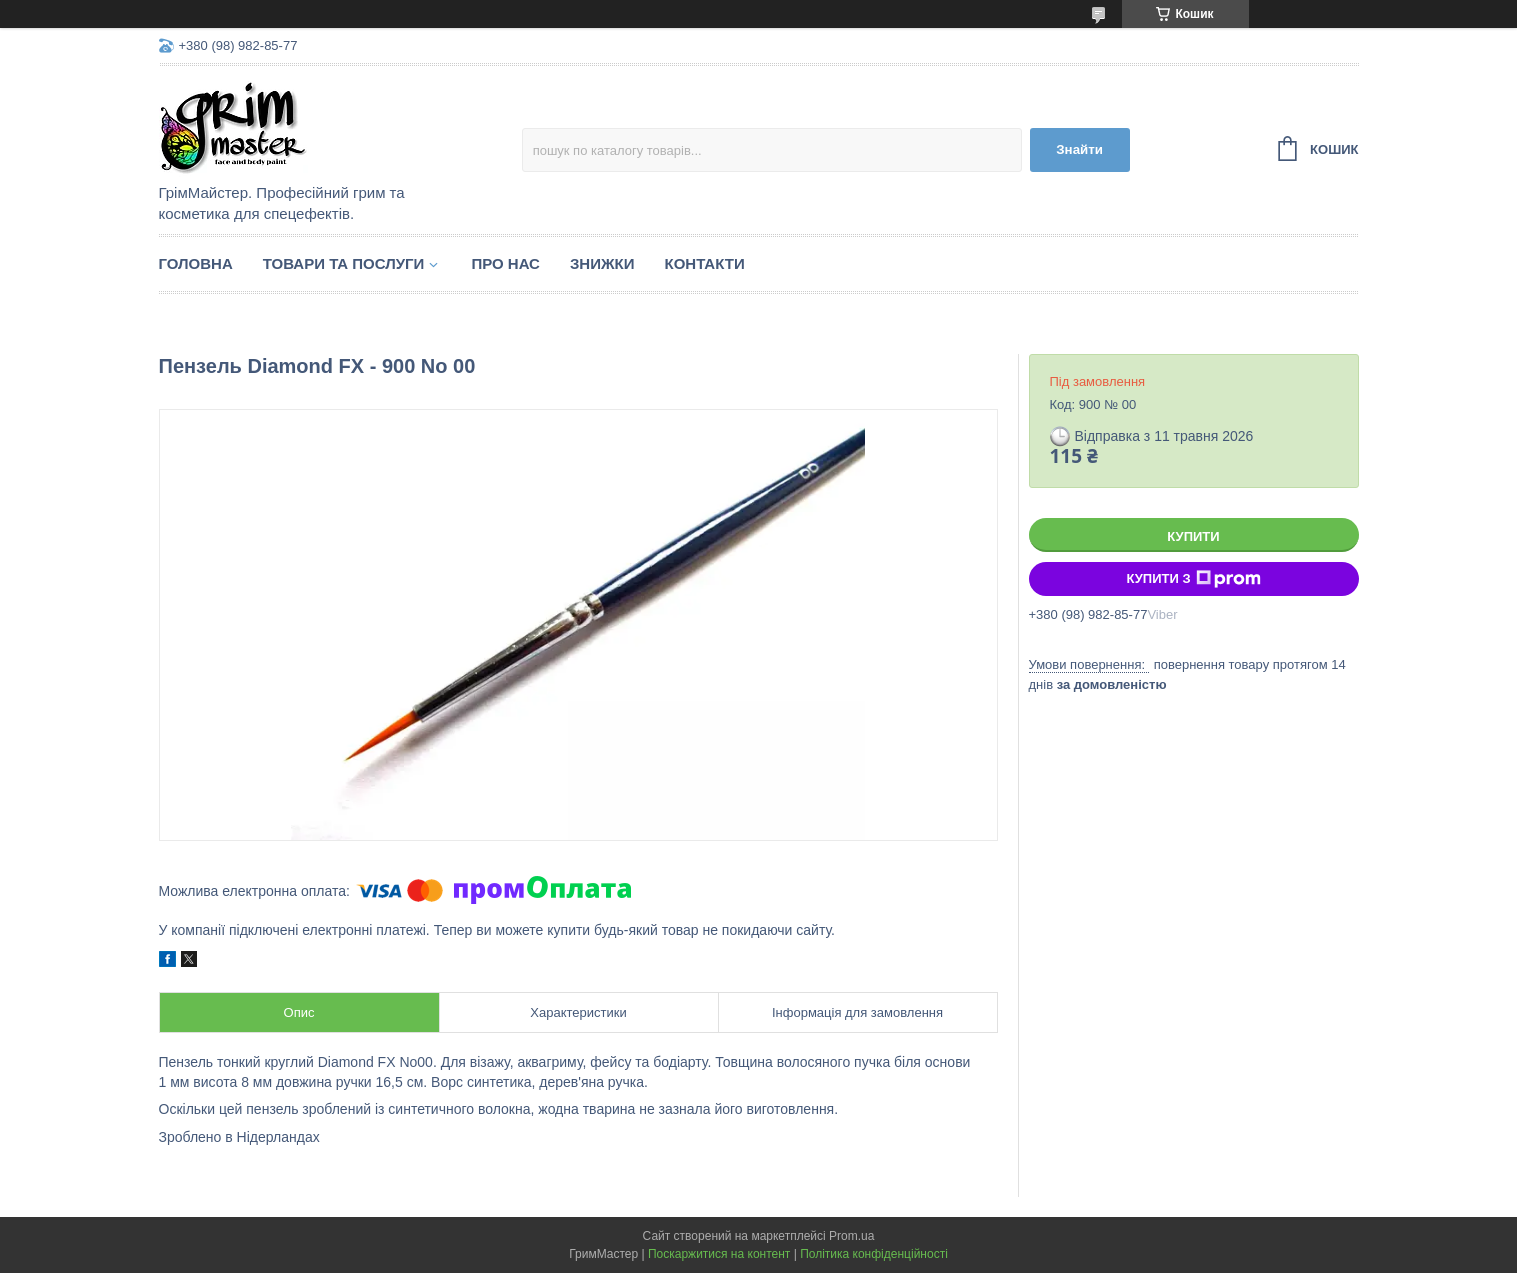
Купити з (1193, 579)
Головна (196, 263)
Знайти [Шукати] (1079, 149)
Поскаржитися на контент (719, 1254)
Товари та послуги (344, 263)
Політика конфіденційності (874, 1254)
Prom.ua (851, 1236)
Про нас (505, 263)
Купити (1193, 536)
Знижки (602, 263)
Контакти (704, 263)
